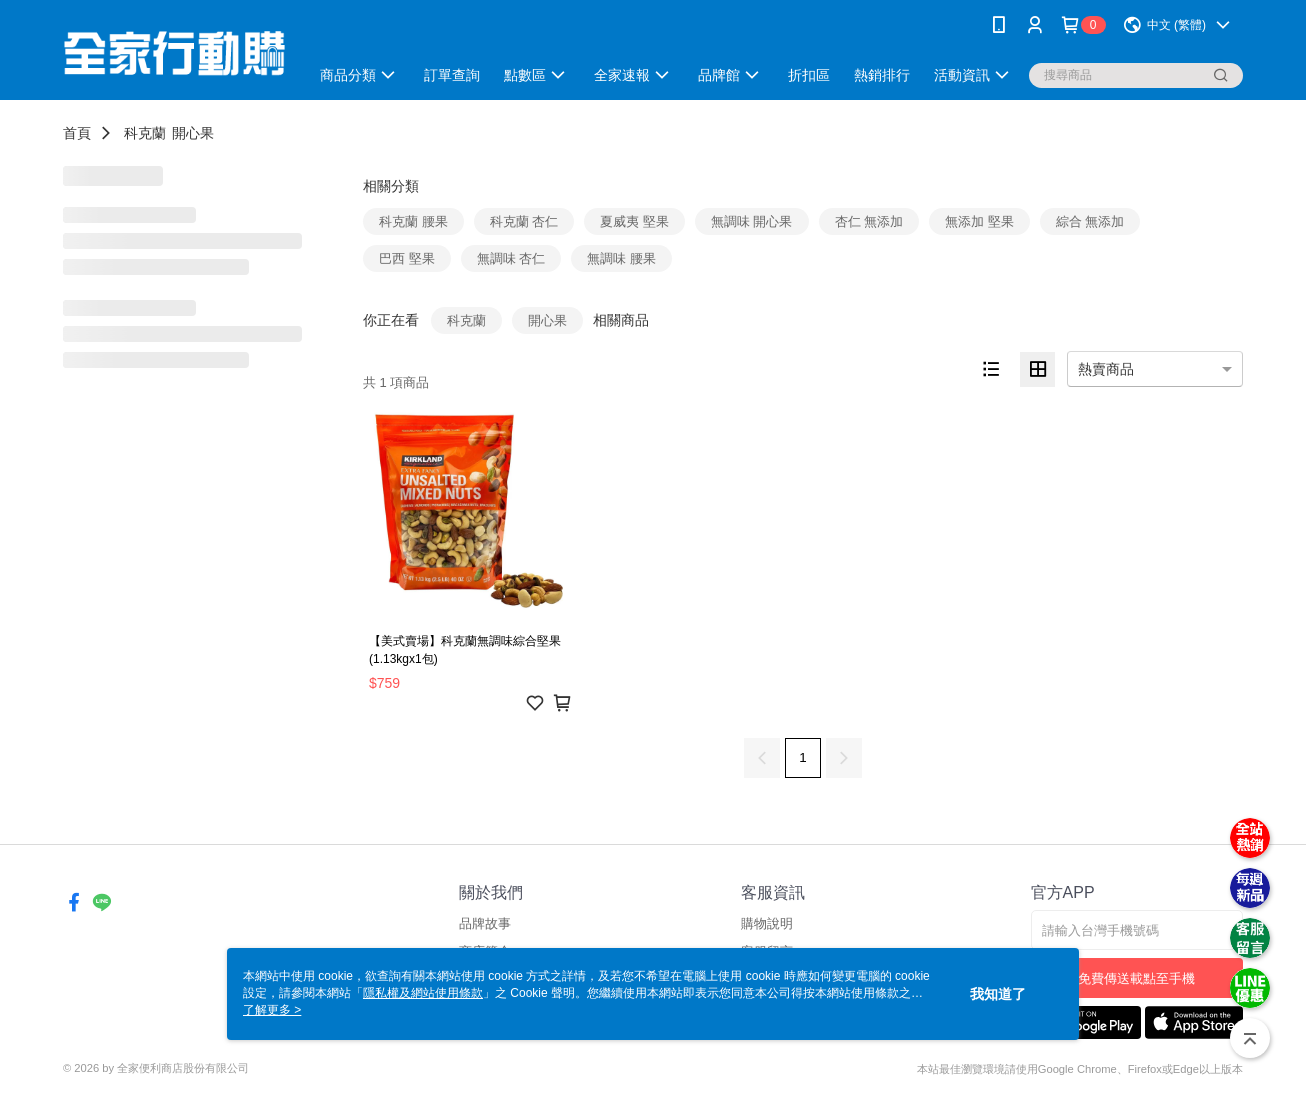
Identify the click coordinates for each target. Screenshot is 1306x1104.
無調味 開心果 (752, 221)
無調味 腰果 (621, 258)
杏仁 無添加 (869, 221)
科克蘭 (145, 133)
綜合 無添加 (1090, 221)
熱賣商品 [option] (1106, 369)
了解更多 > (272, 1010)
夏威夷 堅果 (634, 221)
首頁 (77, 133)
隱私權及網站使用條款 (423, 993)
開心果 (193, 133)
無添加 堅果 (979, 221)
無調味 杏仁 (511, 258)
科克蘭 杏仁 (524, 221)
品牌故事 (485, 923)
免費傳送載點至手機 (1136, 978)
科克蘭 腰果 (413, 221)
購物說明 (767, 923)
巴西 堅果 (407, 258)
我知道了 (998, 994)
